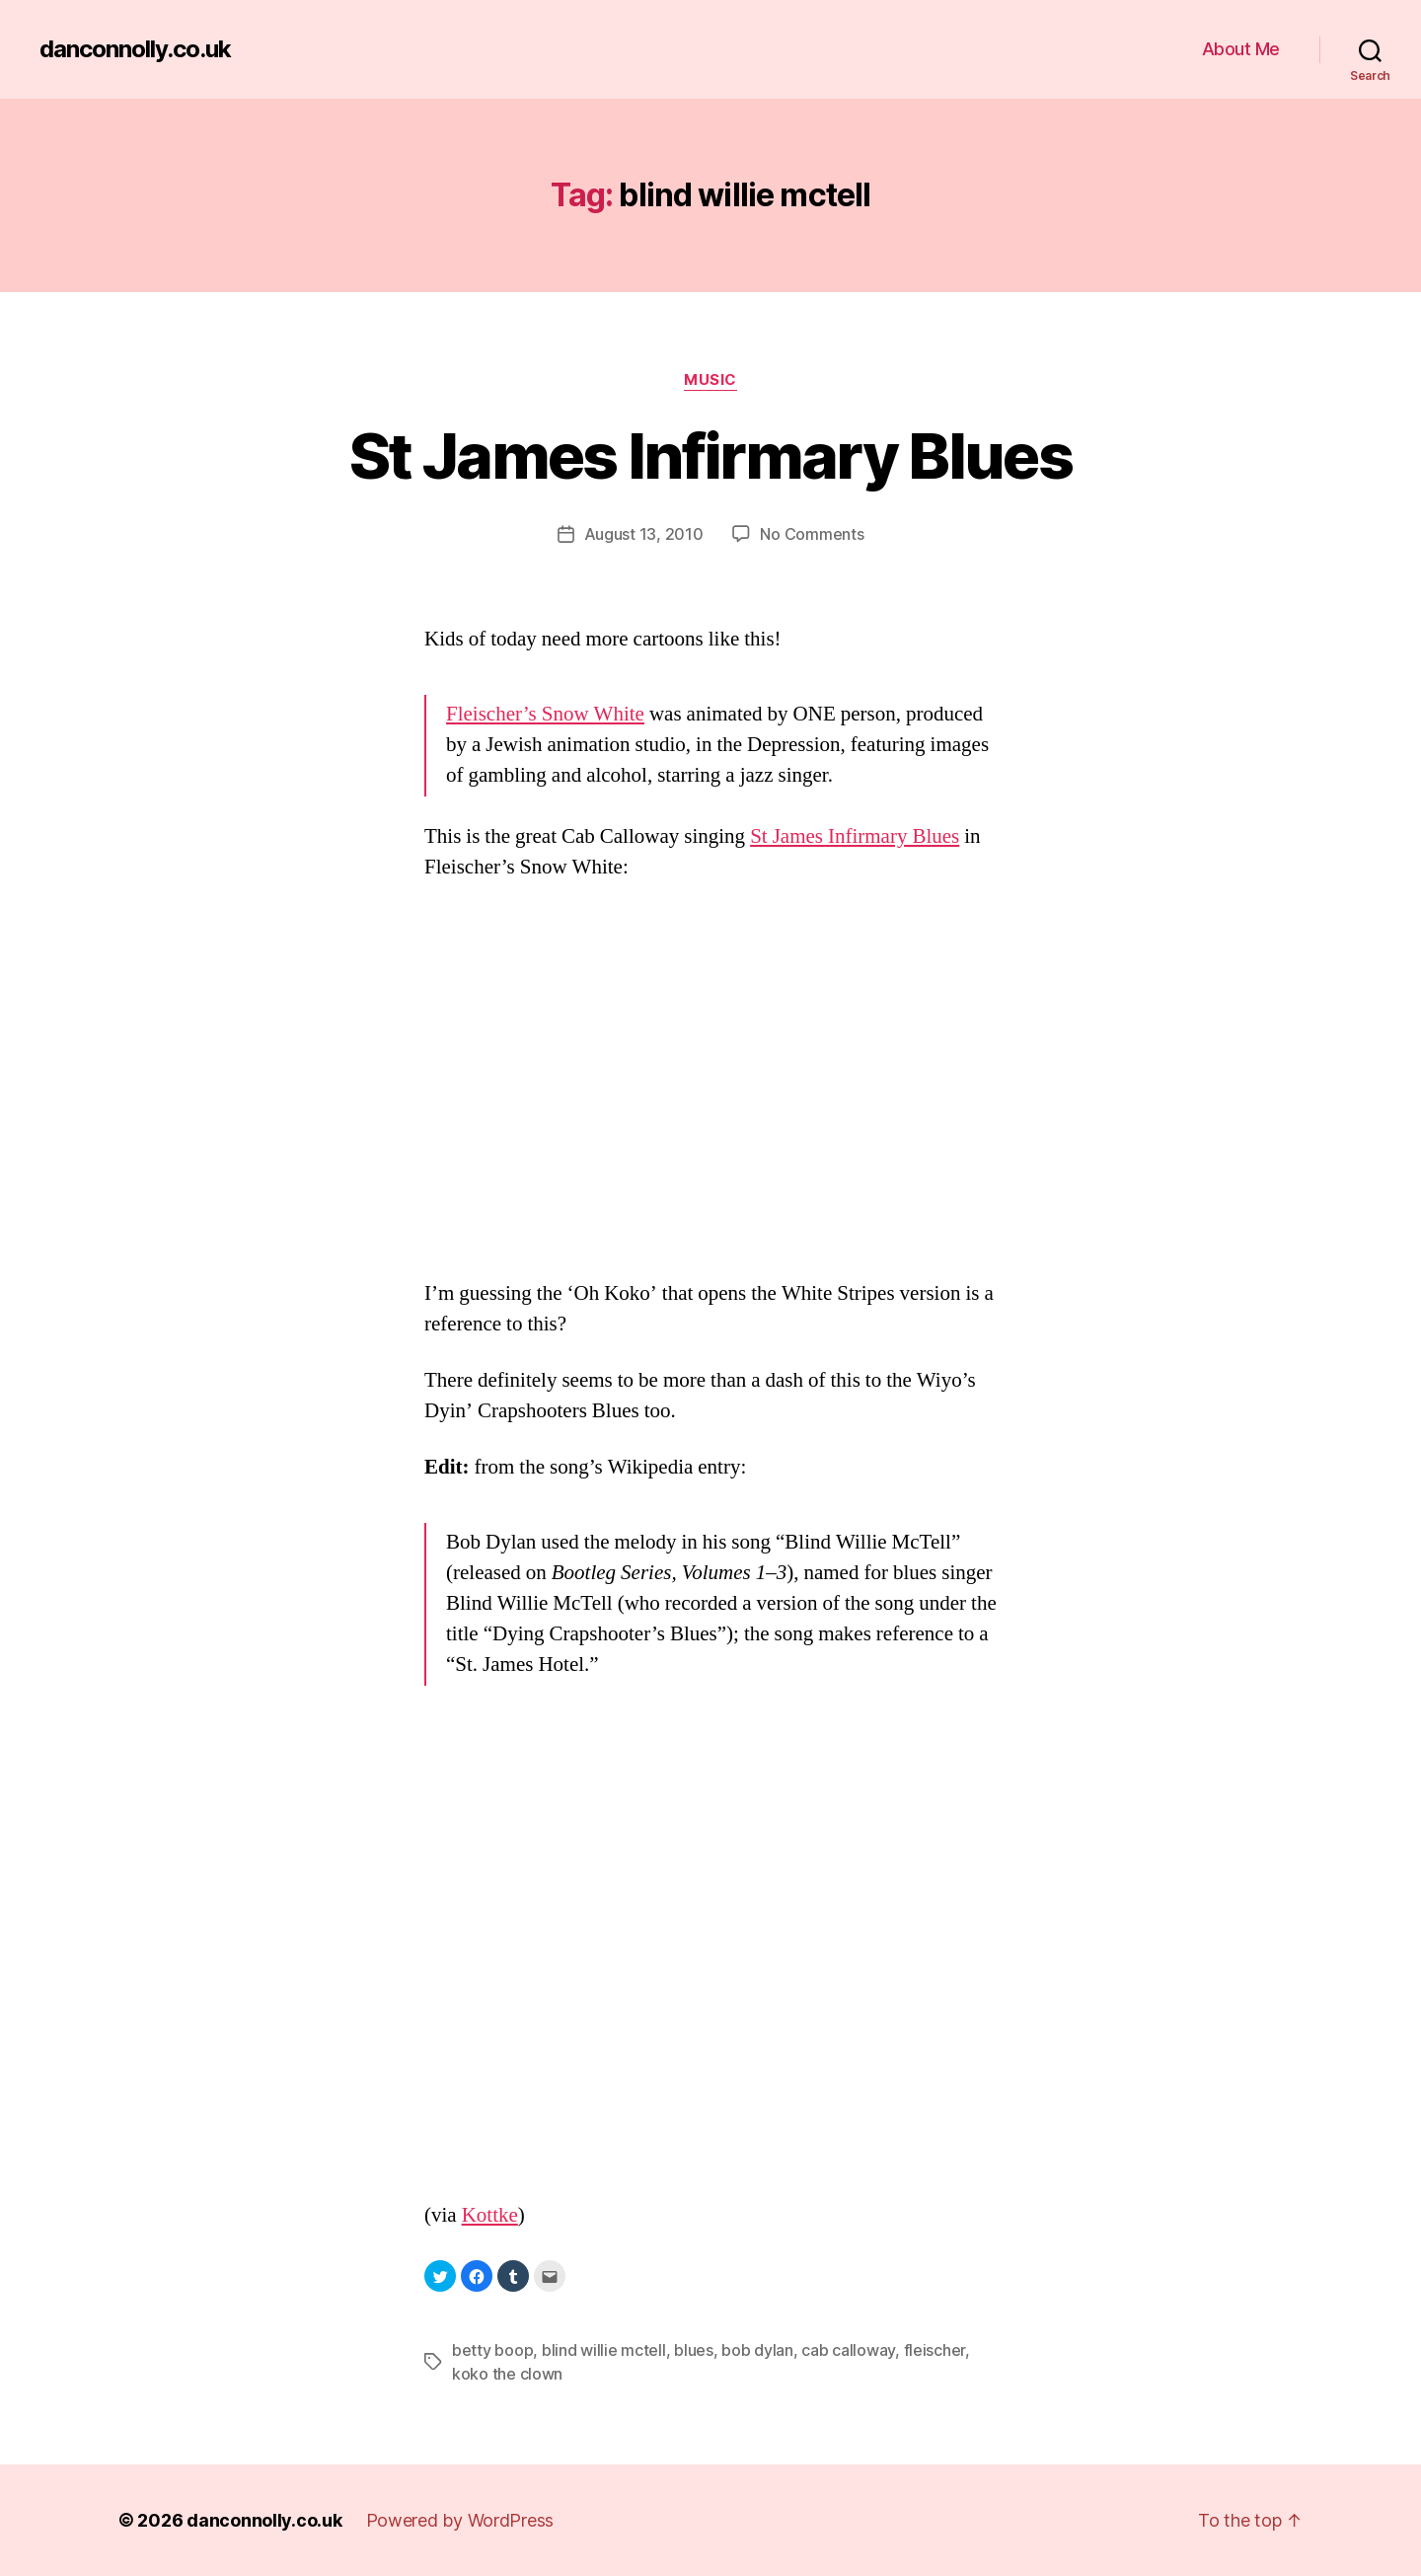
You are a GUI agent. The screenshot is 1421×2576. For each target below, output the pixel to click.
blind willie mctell (604, 2350)
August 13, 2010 (644, 534)
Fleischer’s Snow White (545, 714)
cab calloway (848, 2350)
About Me (1241, 48)
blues (693, 2350)
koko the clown (507, 2374)
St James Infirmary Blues (710, 455)
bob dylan (757, 2350)
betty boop (492, 2350)
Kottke (490, 2215)
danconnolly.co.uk (135, 49)
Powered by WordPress (460, 2520)
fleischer (935, 2350)
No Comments (811, 534)
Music (710, 380)
